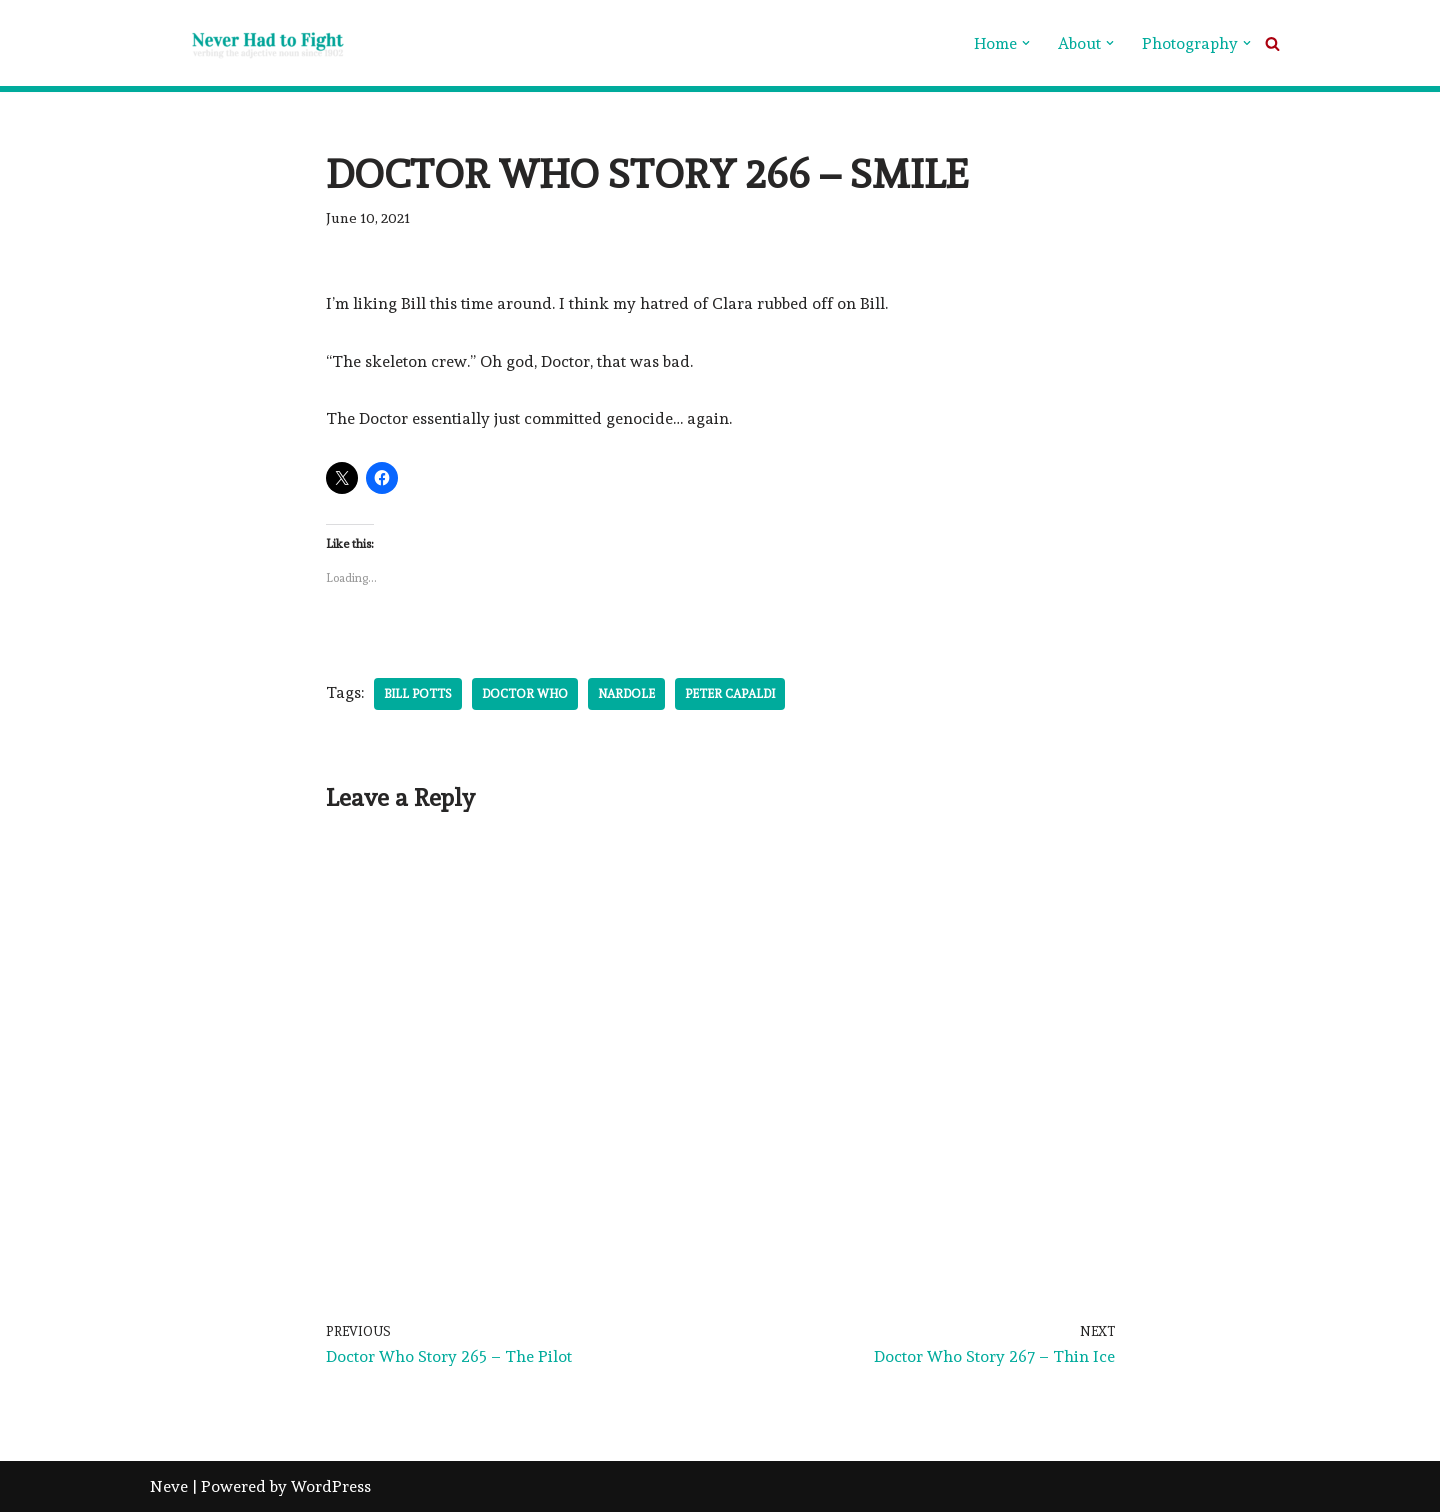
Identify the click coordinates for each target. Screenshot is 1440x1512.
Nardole (626, 694)
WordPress (331, 1486)
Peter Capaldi (730, 694)
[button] (1026, 43)
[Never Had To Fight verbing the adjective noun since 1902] (250, 43)
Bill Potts (418, 694)
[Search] (1272, 43)
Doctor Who (525, 694)
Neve (169, 1486)
